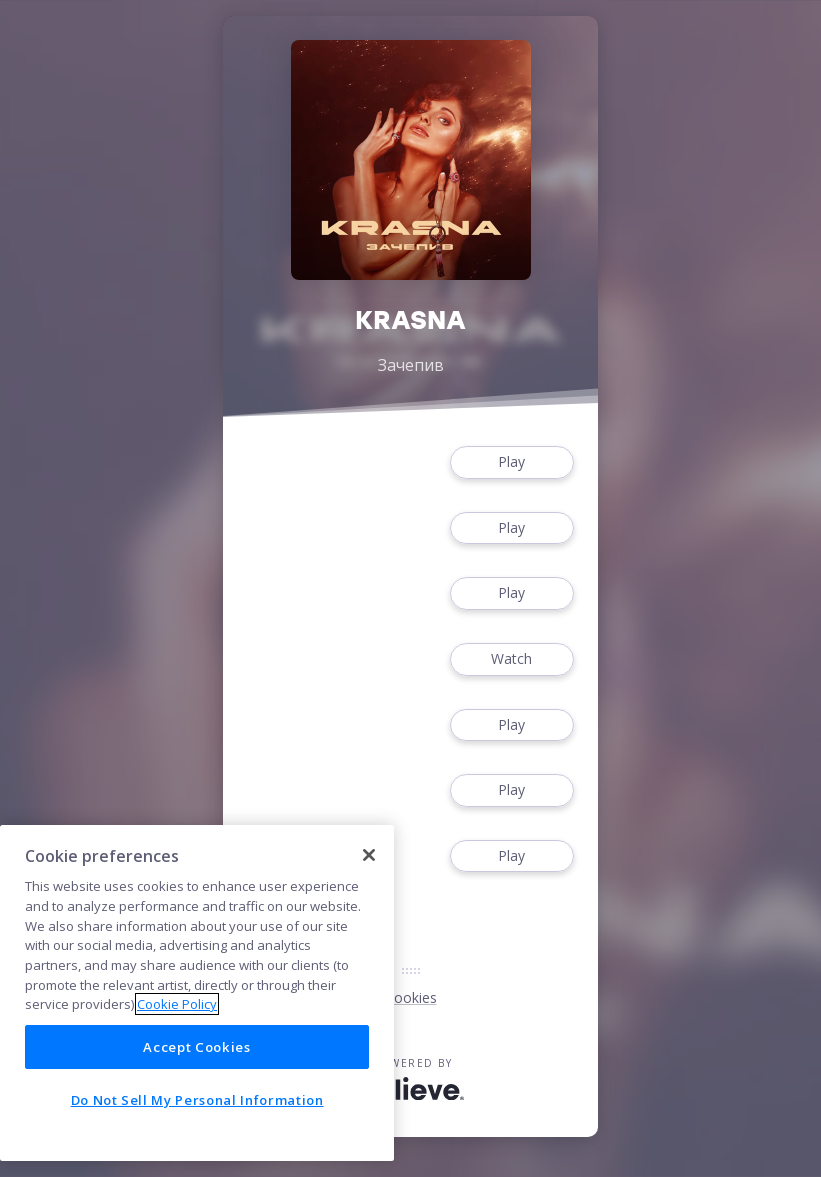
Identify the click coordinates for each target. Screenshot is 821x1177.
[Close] (369, 855)
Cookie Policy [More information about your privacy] (177, 1004)
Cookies (411, 997)
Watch (512, 659)
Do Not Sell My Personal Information (197, 1100)
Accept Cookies (196, 1047)
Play (512, 462)
